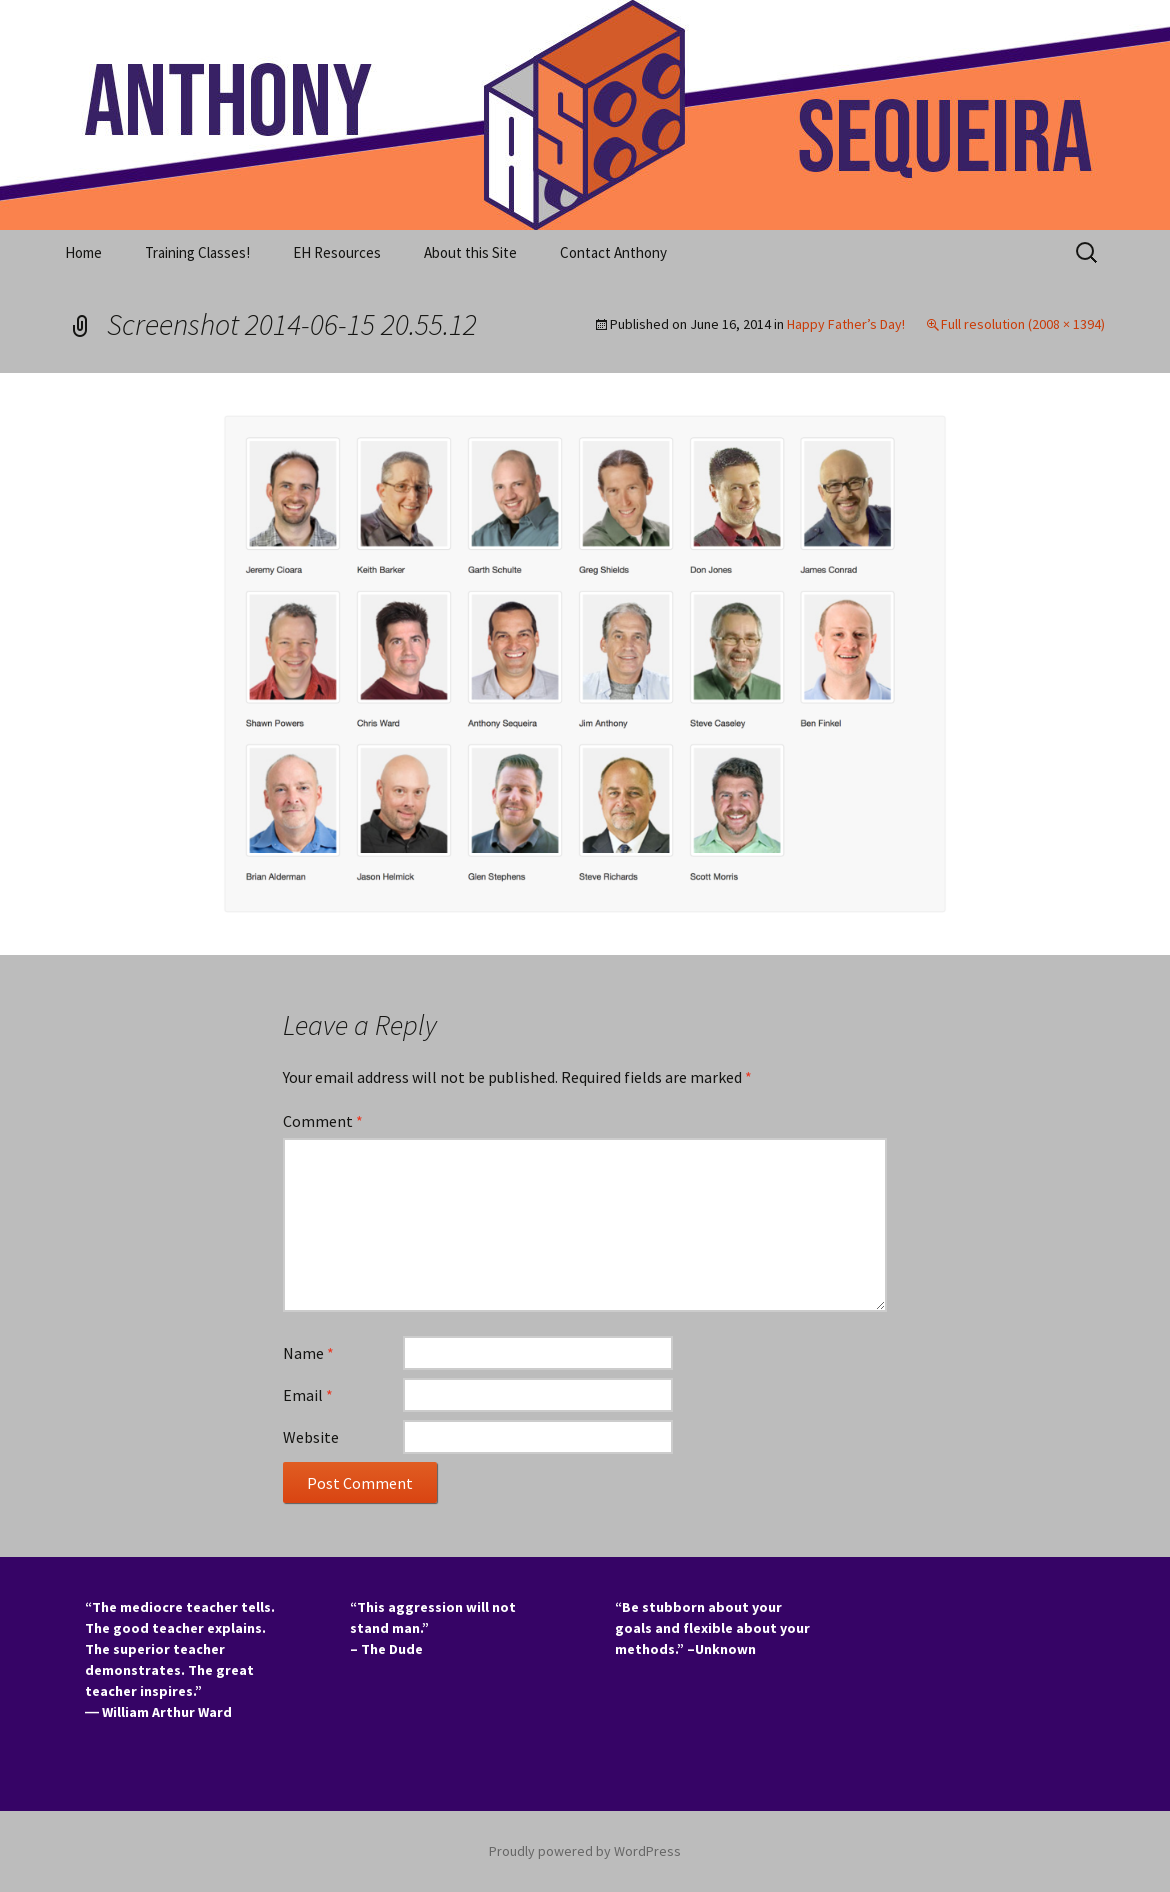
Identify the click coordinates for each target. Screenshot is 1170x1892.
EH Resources (337, 252)
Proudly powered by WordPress (585, 1851)
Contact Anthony (613, 252)
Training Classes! (197, 252)
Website (311, 1437)
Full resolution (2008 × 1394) (1023, 324)
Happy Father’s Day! (846, 324)
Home (83, 252)
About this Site (470, 252)
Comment (323, 1121)
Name (308, 1353)
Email (308, 1395)
